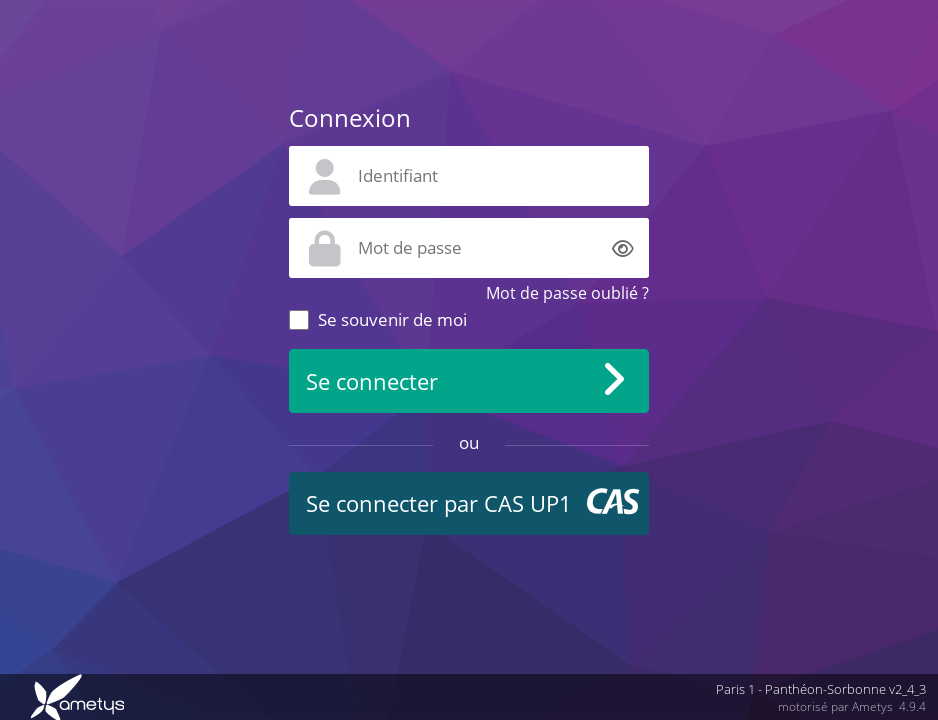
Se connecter (372, 381)
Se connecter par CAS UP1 (439, 503)
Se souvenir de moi (392, 319)
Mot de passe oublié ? (567, 293)
